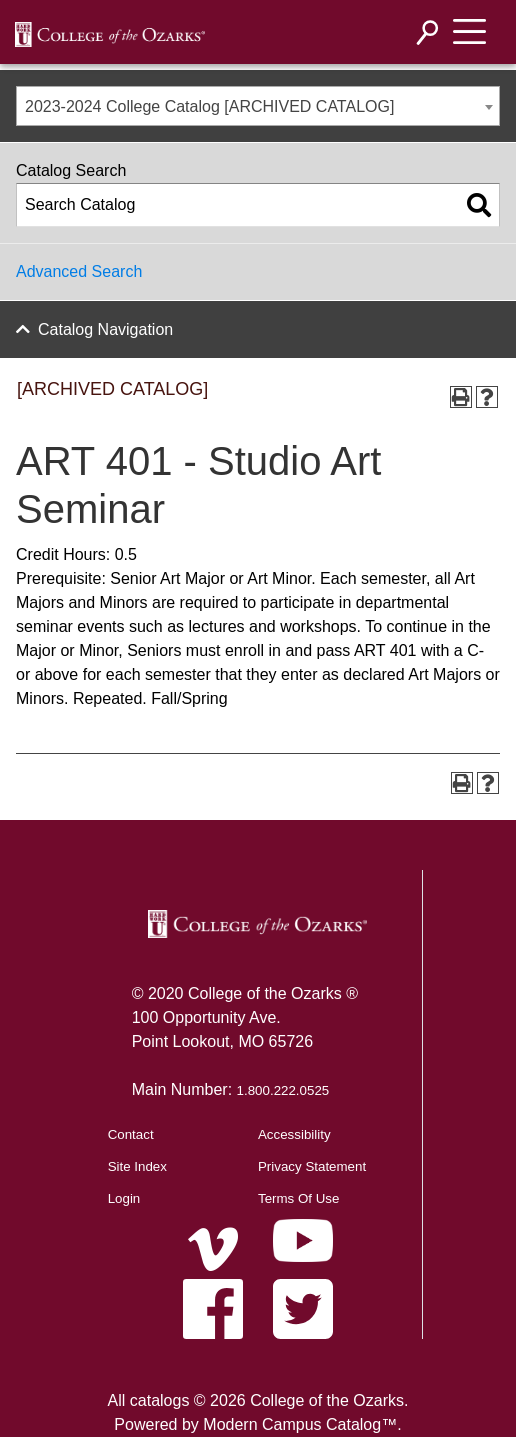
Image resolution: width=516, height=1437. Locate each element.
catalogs (160, 1400)
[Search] (428, 32)
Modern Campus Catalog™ (300, 1424)
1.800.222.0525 (283, 1090)
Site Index (137, 1166)
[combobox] (258, 106)
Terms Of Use (298, 1198)
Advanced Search (79, 271)
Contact (131, 1134)
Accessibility (294, 1134)
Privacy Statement (312, 1166)
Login (124, 1198)
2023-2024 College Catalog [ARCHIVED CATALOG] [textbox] (209, 106)
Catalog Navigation (105, 329)
